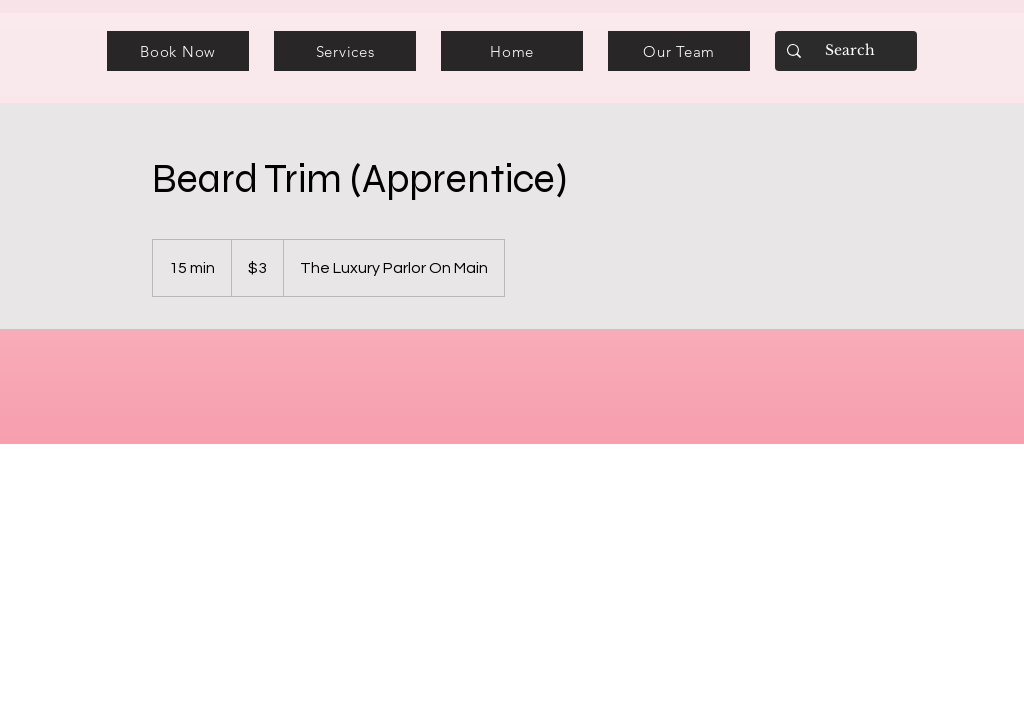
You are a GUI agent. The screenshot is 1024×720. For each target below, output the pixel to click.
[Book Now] (178, 51)
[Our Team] (679, 51)
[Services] (345, 51)
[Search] (844, 51)
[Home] (512, 51)
